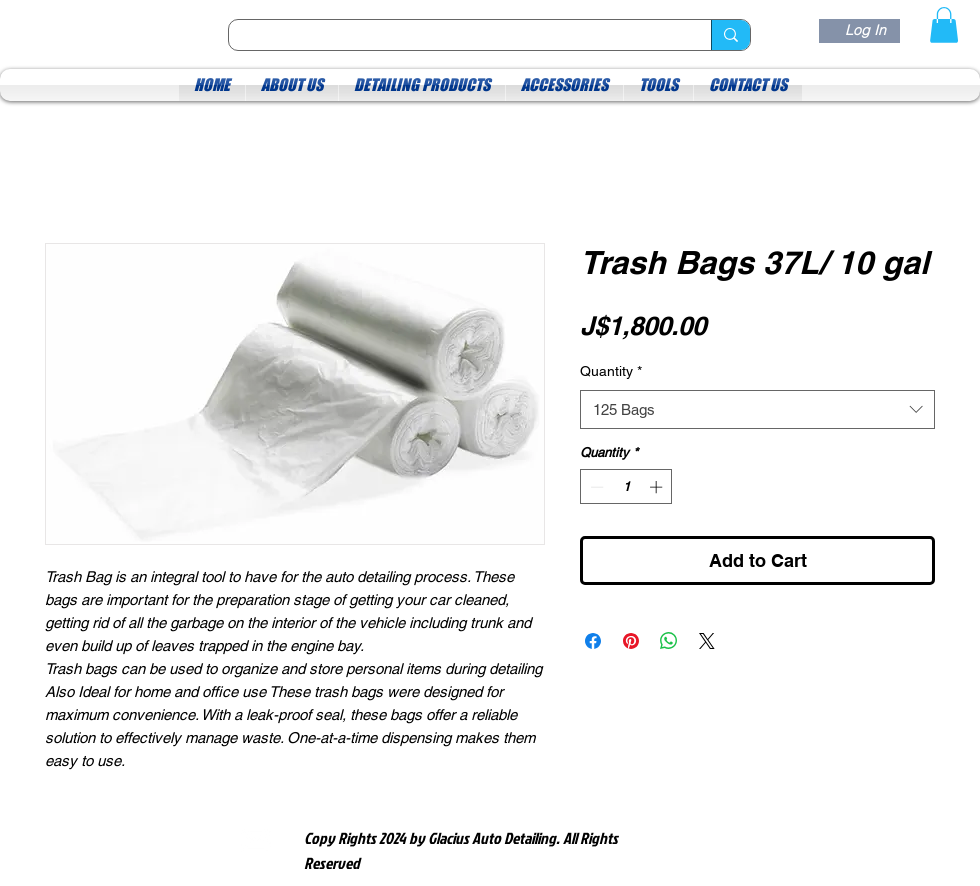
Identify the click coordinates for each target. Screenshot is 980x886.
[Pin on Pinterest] (631, 641)
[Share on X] (707, 641)
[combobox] (757, 409)
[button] (944, 25)
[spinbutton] (626, 487)
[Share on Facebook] (593, 641)
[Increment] (658, 487)
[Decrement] (595, 487)
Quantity (611, 371)
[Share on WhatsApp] (669, 641)
